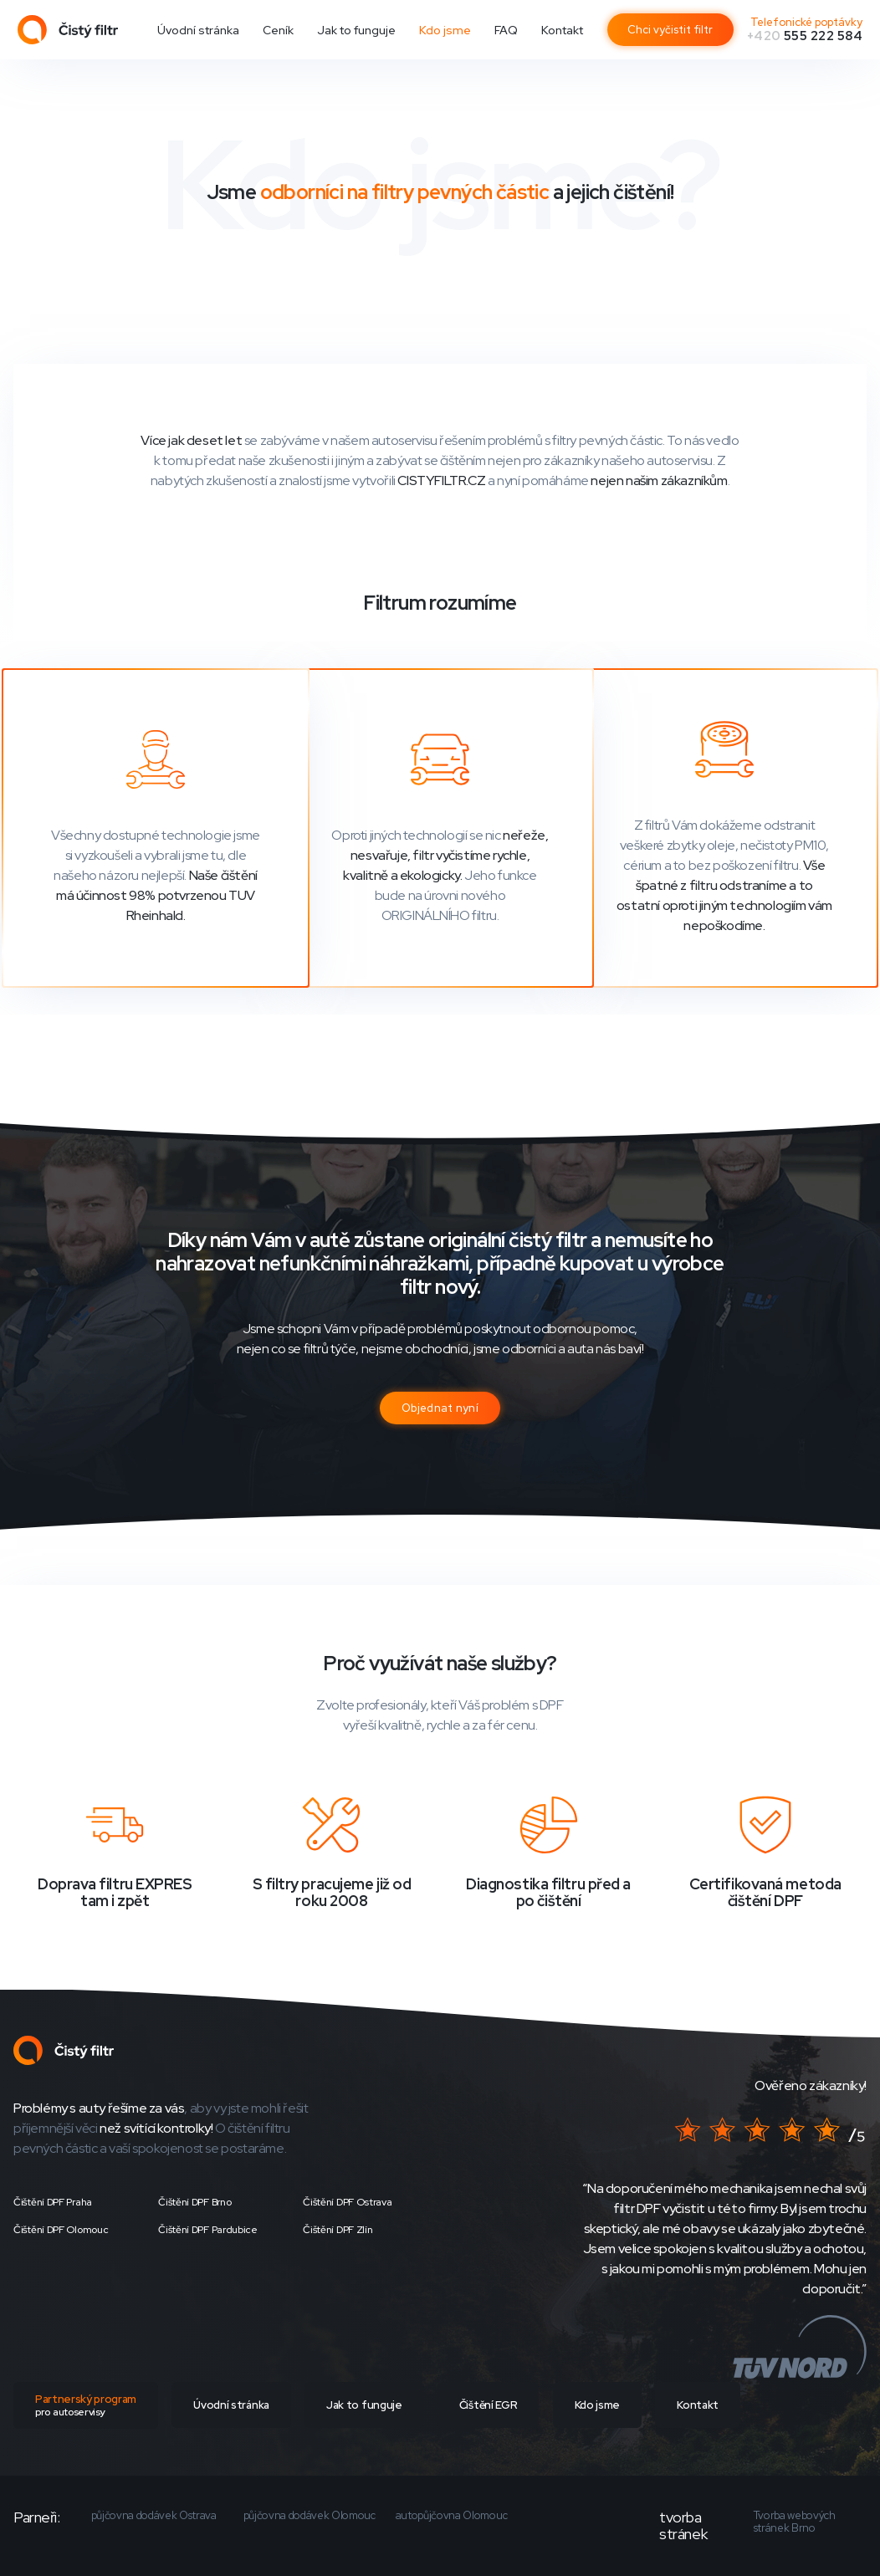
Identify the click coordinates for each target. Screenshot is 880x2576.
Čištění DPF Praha (52, 2202)
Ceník (278, 30)
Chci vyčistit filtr (670, 30)
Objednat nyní (440, 1408)
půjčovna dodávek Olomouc (309, 2515)
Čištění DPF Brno (194, 2202)
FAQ (506, 30)
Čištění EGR (488, 2405)
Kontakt (562, 30)
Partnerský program (85, 2405)
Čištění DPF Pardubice (208, 2229)
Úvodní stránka (198, 30)
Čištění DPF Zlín (337, 2229)
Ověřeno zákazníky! (811, 2085)
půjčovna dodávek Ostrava (154, 2515)
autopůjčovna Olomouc (452, 2515)
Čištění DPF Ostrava (347, 2202)
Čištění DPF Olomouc (60, 2229)
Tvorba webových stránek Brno (795, 2522)
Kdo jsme (445, 30)
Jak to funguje (356, 30)
